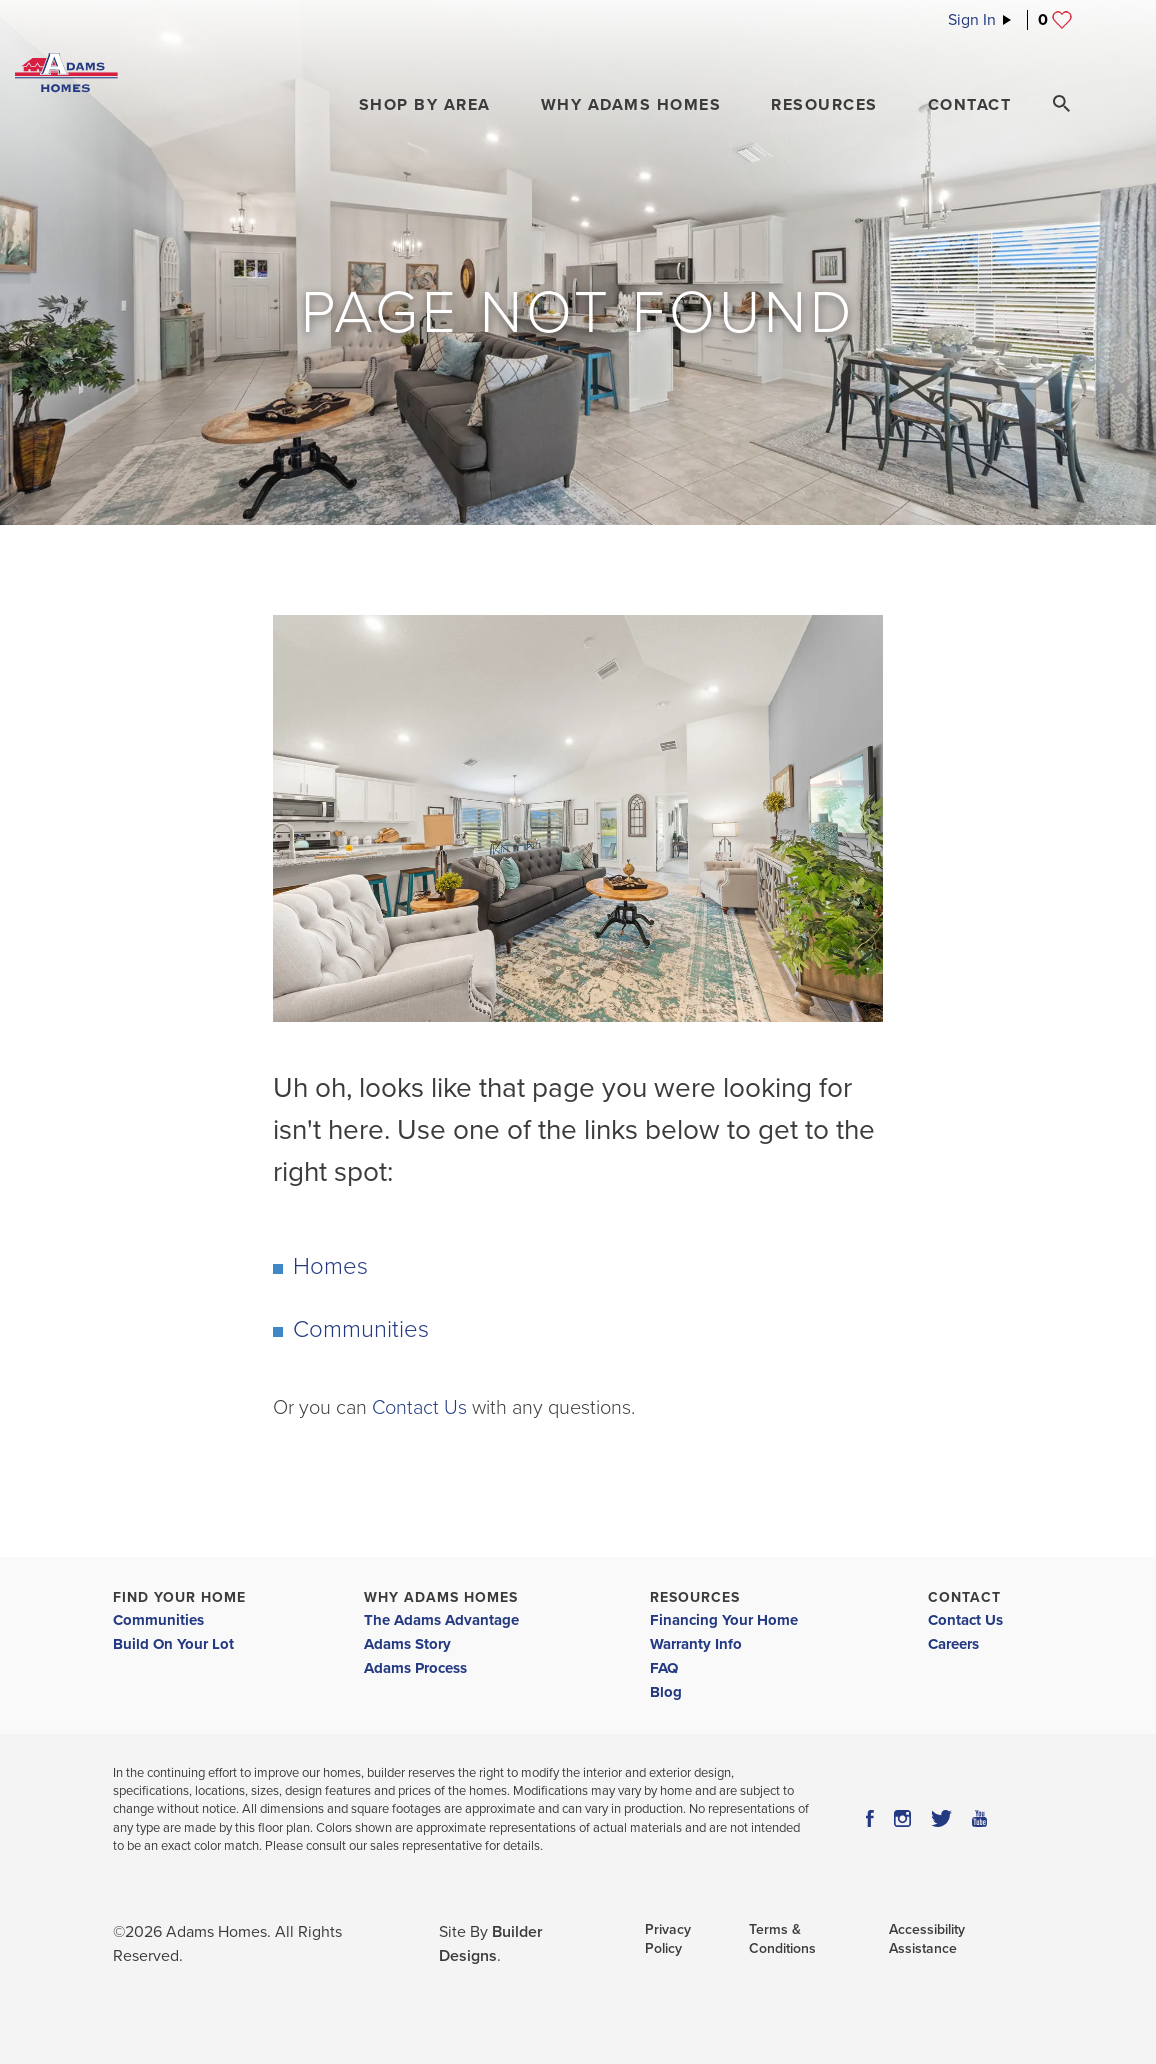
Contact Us (419, 1408)
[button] (425, 105)
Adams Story (407, 1644)
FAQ (664, 1668)
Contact (964, 1597)
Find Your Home (179, 1597)
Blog (666, 1692)
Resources (695, 1597)
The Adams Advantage (441, 1620)
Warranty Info (696, 1644)
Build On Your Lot (173, 1644)
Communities (361, 1329)
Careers (953, 1644)
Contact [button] (970, 105)
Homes (330, 1266)
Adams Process (415, 1668)
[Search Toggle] (1061, 104)
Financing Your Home (724, 1620)
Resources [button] (824, 105)
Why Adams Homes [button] (631, 105)
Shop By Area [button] (425, 105)
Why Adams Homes (441, 1597)
